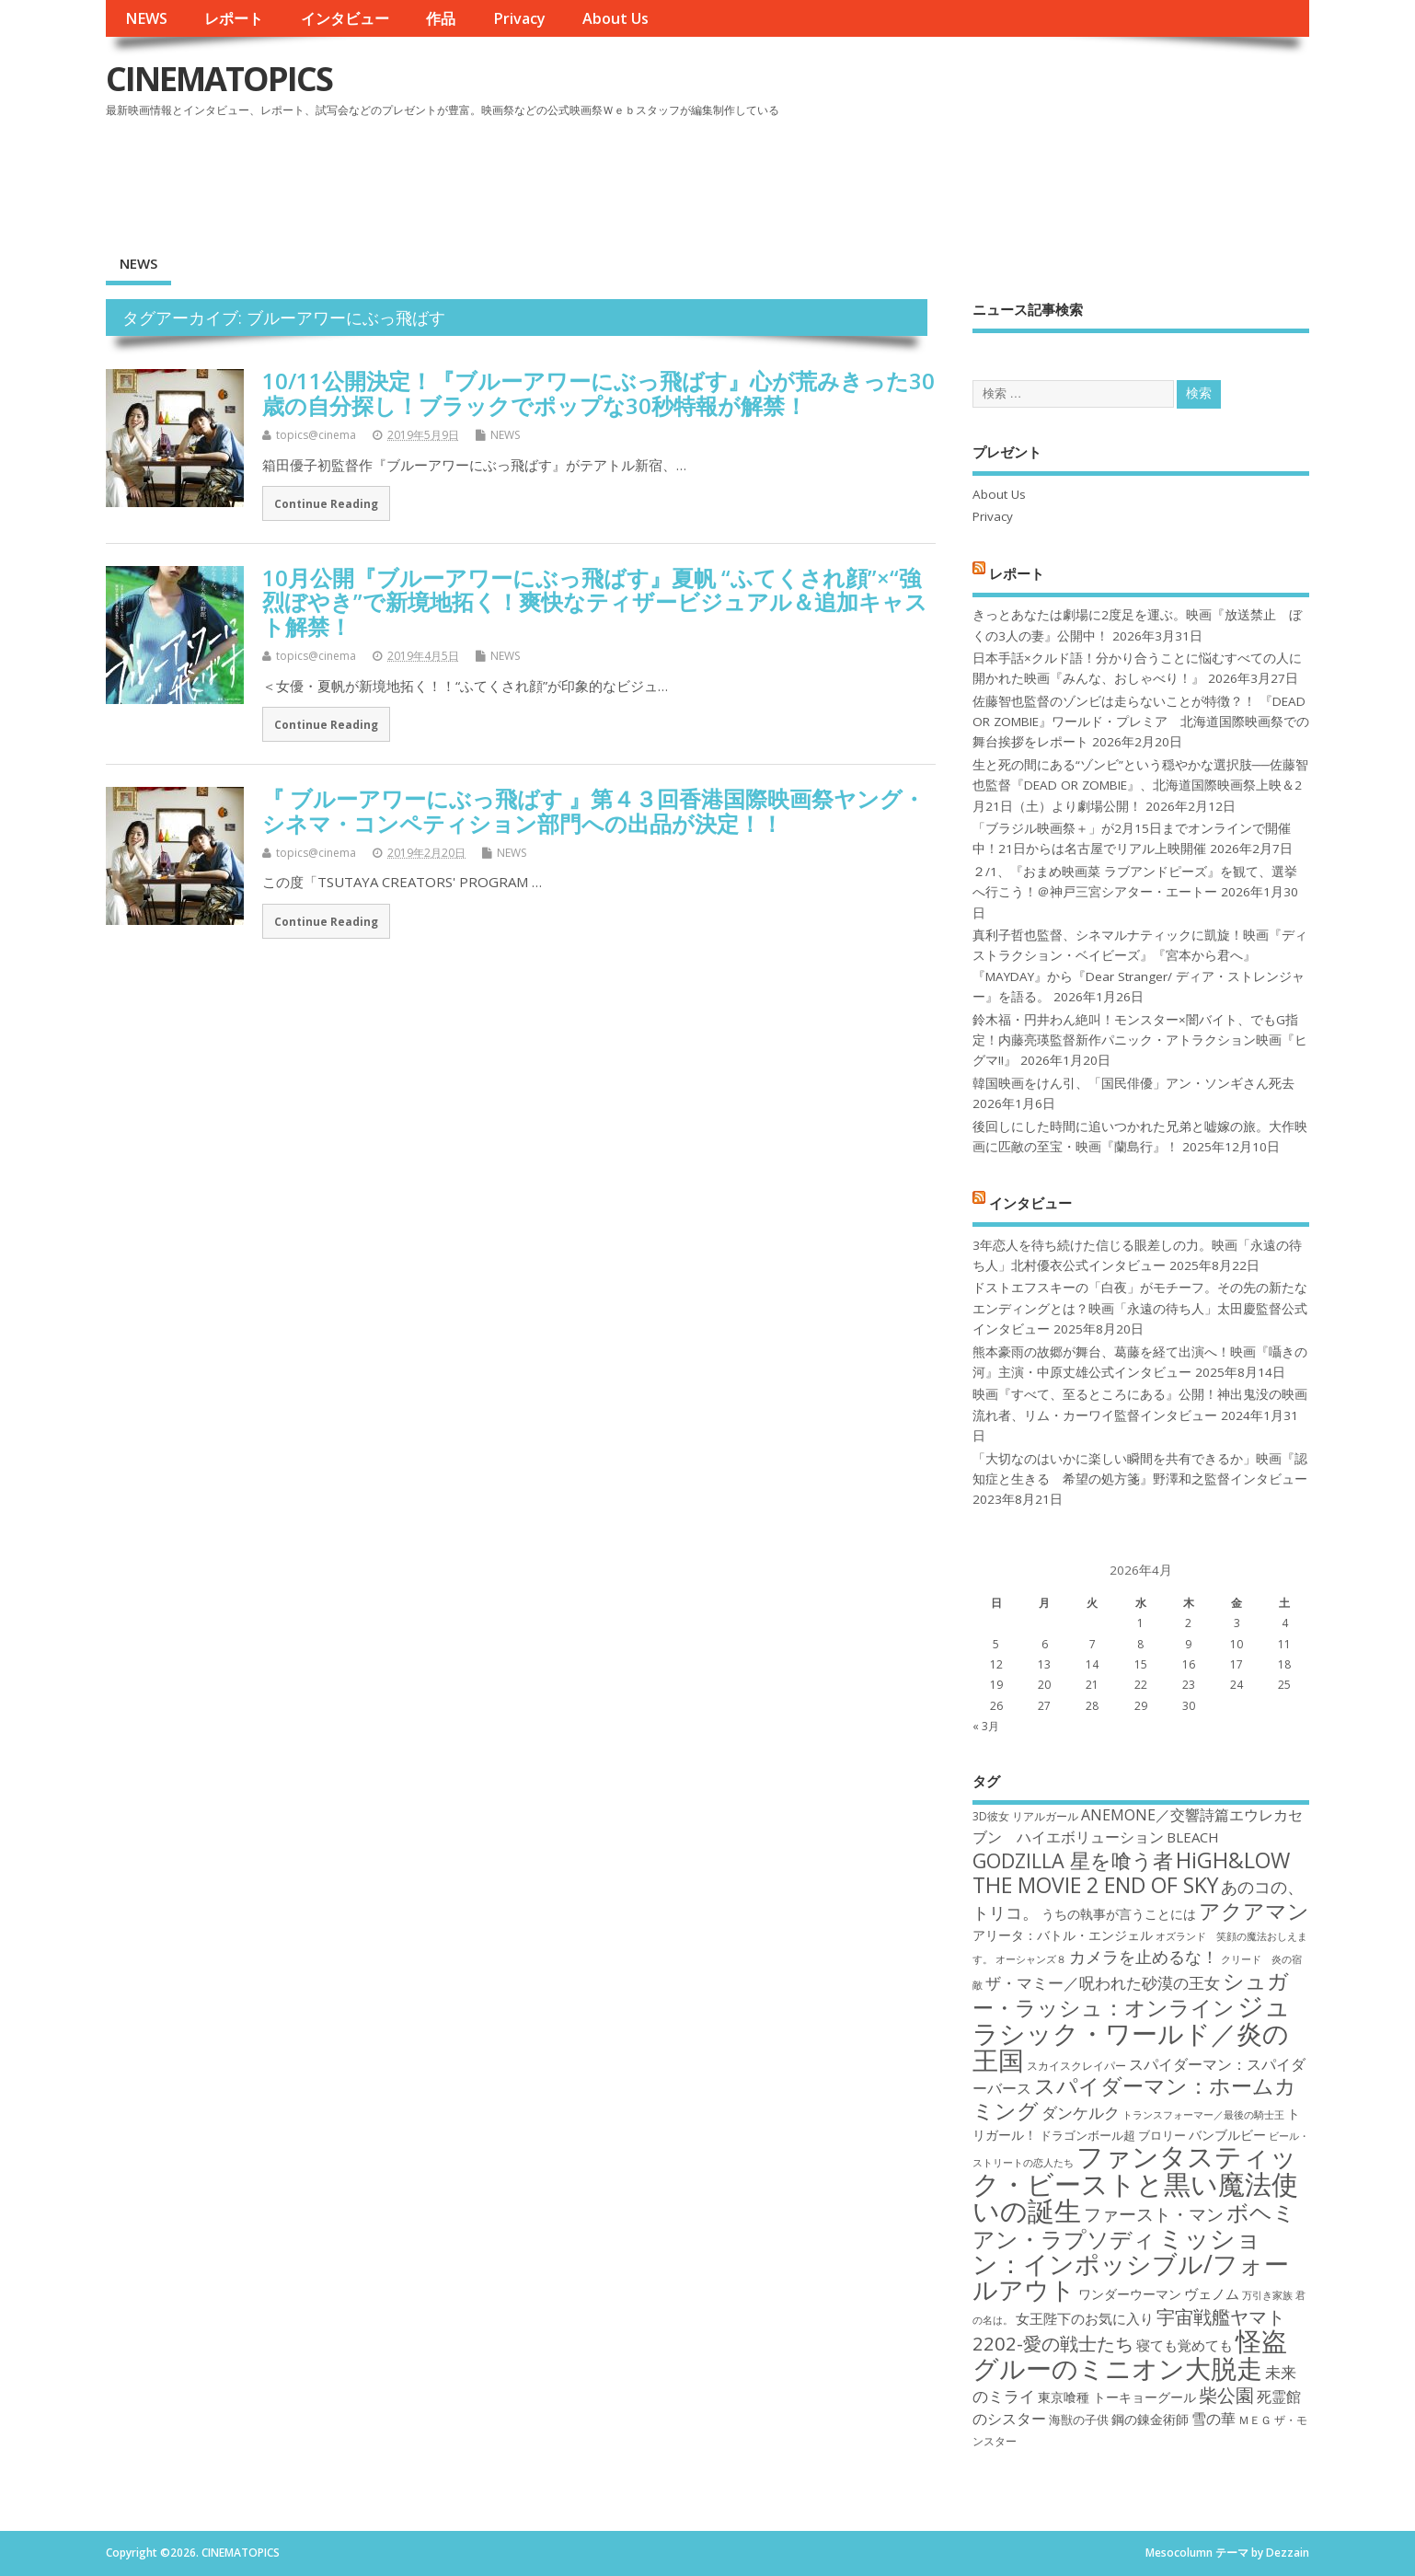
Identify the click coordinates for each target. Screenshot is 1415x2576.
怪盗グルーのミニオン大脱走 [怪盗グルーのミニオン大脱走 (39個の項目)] (1129, 2354)
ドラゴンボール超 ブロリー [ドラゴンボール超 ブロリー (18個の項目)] (1113, 2135)
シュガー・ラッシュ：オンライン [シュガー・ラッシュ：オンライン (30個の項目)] (1130, 1994)
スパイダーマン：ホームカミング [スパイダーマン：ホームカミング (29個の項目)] (1134, 2098)
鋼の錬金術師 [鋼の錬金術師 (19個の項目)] (1150, 2419)
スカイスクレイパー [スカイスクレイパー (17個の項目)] (1076, 2066)
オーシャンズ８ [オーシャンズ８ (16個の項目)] (1030, 1959)
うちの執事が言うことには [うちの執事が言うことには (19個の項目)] (1118, 1914)
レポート (233, 18)
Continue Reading (326, 503)
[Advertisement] (959, 174)
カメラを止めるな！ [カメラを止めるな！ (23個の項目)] (1143, 1957)
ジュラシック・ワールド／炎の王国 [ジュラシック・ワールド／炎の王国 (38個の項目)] (1131, 2032)
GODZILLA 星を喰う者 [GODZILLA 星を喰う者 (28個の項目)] (1072, 1860)
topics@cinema (316, 435)
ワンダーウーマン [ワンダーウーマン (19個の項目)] (1129, 2294)
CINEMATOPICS (219, 78)
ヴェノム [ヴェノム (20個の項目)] (1211, 2293)
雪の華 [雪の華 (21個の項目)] (1213, 2419)
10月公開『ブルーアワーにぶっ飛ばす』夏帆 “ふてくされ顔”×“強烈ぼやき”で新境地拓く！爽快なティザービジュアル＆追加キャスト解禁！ (594, 601)
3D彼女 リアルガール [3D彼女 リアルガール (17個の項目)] (1025, 1816)
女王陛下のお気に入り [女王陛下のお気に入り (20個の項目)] (1085, 2318)
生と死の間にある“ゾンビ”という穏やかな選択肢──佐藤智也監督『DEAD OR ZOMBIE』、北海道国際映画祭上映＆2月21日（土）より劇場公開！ (1140, 785)
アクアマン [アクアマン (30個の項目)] (1254, 1910)
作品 (440, 18)
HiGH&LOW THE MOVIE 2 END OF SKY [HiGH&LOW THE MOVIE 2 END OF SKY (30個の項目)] (1131, 1872)
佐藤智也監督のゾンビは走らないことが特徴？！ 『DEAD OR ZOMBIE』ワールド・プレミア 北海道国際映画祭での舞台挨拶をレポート (1140, 722)
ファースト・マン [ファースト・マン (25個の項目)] (1154, 2213)
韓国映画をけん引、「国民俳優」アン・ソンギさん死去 (1133, 1083)
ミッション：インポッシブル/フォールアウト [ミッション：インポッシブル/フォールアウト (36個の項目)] (1130, 2264)
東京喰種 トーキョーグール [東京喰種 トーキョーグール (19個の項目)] (1117, 2397)
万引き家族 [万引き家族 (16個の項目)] (1267, 2295)
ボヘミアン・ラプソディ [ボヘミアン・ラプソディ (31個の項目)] (1133, 2225)
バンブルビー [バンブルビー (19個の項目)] (1227, 2134)
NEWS (146, 18)
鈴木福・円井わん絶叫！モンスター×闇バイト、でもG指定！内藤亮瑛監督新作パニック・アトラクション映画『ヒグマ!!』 (1139, 1040)
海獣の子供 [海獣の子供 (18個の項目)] (1079, 2419)
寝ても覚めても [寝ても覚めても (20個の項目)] (1184, 2345)
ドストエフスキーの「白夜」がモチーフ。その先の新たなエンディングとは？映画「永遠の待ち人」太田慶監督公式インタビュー (1139, 1308)
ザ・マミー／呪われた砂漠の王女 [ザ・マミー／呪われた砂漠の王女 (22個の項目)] (1102, 1982)
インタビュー (345, 18)
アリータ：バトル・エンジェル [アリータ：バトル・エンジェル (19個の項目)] (1062, 1935)
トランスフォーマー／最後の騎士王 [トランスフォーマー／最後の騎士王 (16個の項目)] (1203, 2114)
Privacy (519, 18)
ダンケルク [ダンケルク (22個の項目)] (1080, 2112)
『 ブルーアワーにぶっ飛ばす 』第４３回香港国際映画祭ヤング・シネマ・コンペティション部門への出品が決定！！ (593, 810)
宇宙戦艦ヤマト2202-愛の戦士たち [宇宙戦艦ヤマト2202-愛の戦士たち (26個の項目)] (1128, 2330)
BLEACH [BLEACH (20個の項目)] (1193, 1837)
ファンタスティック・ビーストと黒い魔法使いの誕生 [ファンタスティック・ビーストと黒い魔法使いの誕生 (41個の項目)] (1135, 2183)
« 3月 (985, 1726)
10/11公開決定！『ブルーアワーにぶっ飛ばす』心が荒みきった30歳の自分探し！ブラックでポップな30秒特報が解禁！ (598, 392)
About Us (615, 18)
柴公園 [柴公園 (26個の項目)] (1226, 2395)
